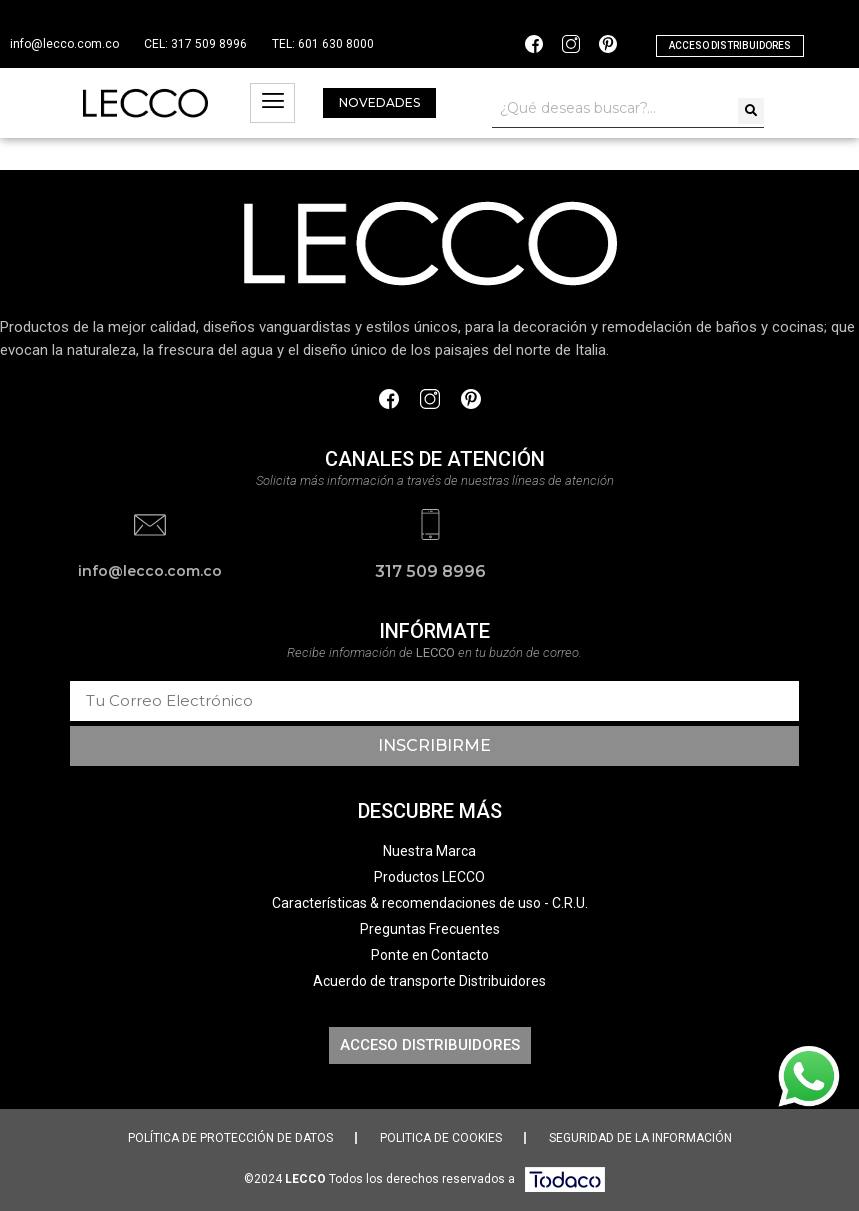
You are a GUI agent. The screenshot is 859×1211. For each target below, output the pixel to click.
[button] (730, 46)
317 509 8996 (430, 570)
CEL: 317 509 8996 (195, 44)
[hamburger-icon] (272, 103)
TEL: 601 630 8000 (323, 44)
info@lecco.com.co (64, 44)
